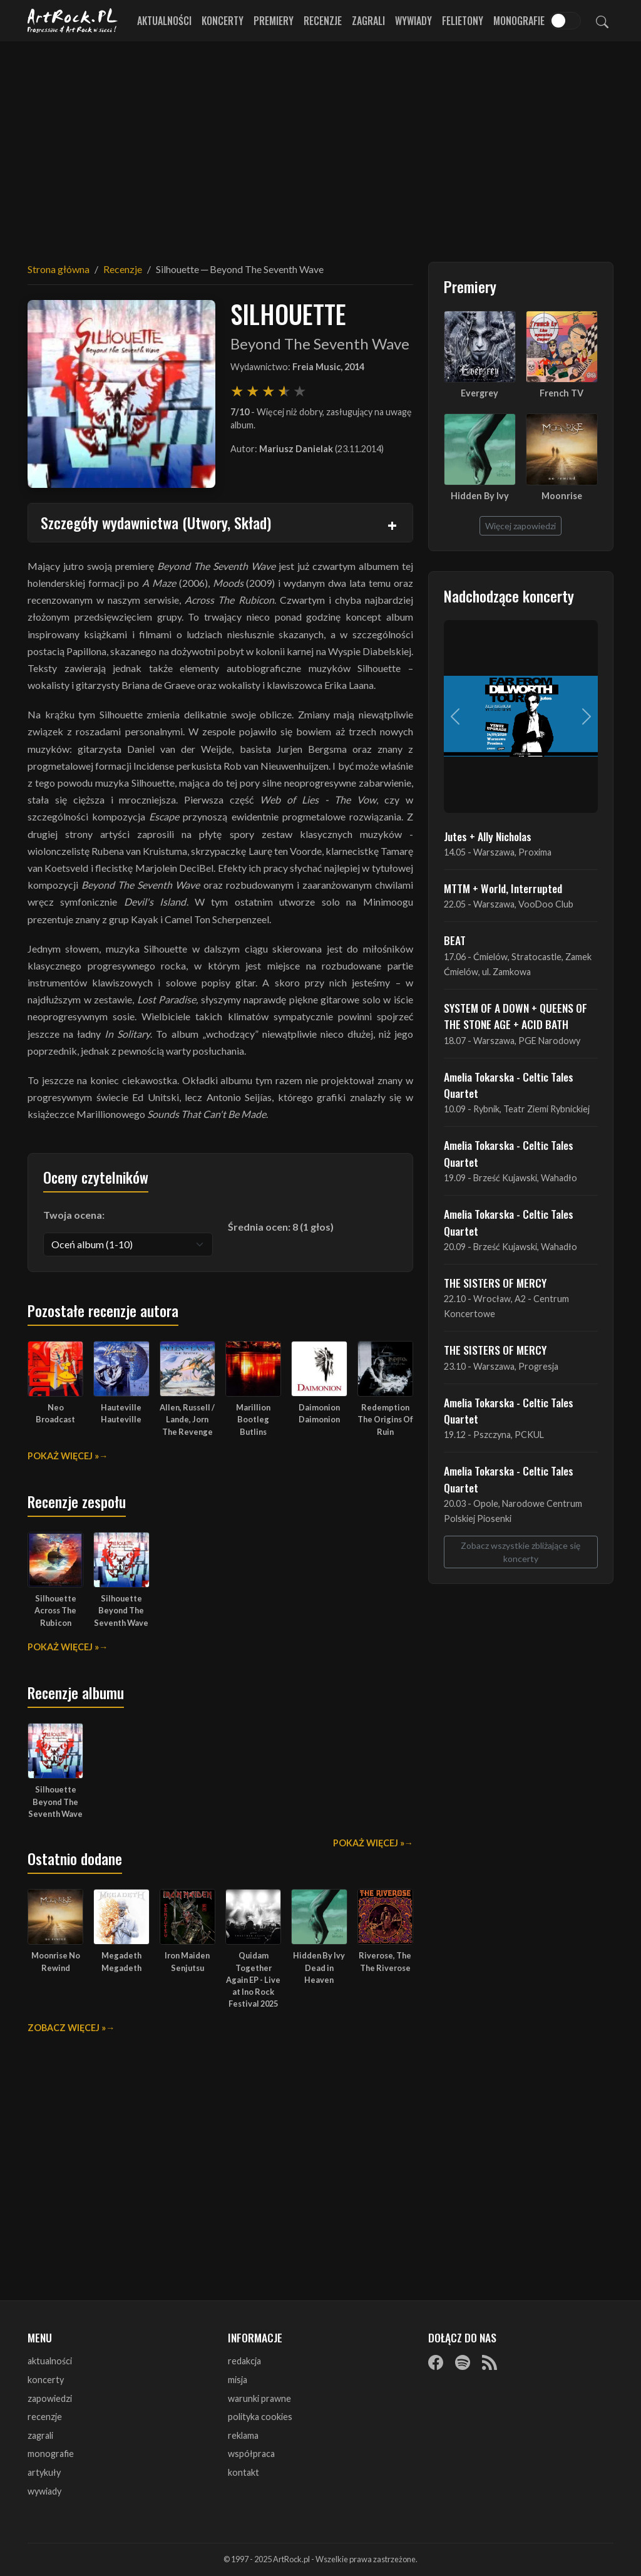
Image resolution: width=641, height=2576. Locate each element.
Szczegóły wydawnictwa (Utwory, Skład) (156, 522)
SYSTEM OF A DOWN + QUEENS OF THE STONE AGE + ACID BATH (515, 1016)
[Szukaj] (602, 20)
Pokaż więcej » (63, 1456)
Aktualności (164, 20)
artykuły (44, 2472)
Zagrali (368, 20)
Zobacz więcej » (67, 2027)
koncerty (46, 2379)
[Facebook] (435, 2361)
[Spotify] (462, 2361)
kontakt (243, 2472)
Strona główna (59, 269)
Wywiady (413, 20)
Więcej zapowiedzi (520, 525)
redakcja (244, 2361)
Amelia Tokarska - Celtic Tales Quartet (508, 1084)
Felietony (462, 20)
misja (237, 2379)
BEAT (455, 940)
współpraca (251, 2453)
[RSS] (489, 2361)
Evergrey (479, 393)
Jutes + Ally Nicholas (487, 836)
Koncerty (223, 20)
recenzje (45, 2416)
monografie (51, 2453)
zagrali (40, 2435)
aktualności (50, 2361)
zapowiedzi (50, 2398)
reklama (243, 2435)
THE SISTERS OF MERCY (495, 1283)
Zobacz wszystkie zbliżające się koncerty (520, 1552)
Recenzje (323, 20)
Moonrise (561, 495)
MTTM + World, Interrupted (503, 888)
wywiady (44, 2491)
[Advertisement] (320, 144)
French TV (561, 393)
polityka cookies (260, 2416)
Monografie (519, 20)
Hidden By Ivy (480, 495)
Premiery (274, 20)
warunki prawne (259, 2398)
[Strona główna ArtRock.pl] (73, 20)
